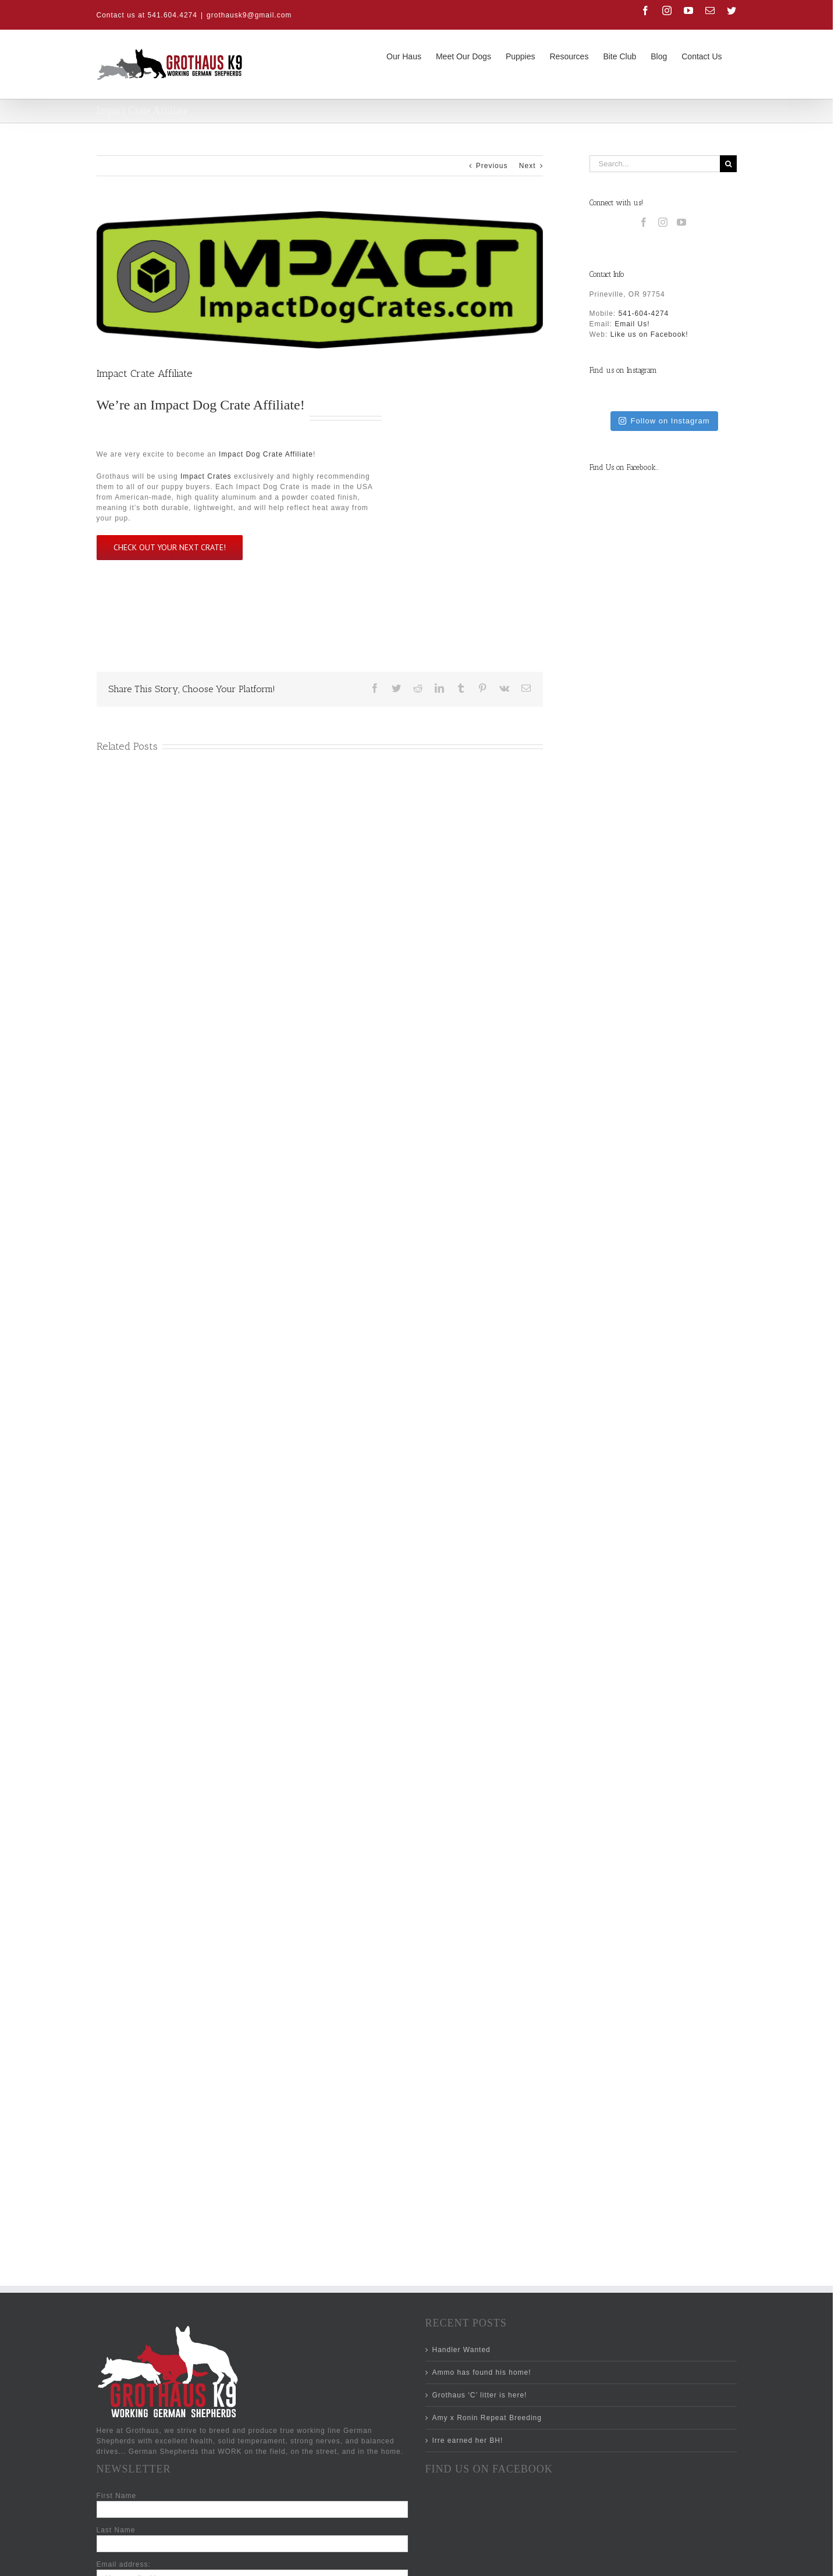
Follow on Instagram (664, 420)
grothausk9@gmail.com (249, 15)
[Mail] (600, 2561)
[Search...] (655, 163)
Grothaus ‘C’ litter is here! (479, 2395)
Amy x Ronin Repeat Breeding (487, 2418)
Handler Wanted (461, 2350)
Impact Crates (206, 476)
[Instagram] (663, 222)
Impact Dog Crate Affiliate (225, 404)
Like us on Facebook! (649, 334)
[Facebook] (644, 222)
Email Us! (632, 324)
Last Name (116, 2530)
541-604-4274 (644, 313)
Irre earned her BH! (467, 2440)
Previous (492, 166)
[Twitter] (618, 2561)
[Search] (728, 163)
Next (527, 166)
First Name (117, 2496)
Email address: (124, 2564)
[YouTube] (682, 222)
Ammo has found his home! (481, 2372)
